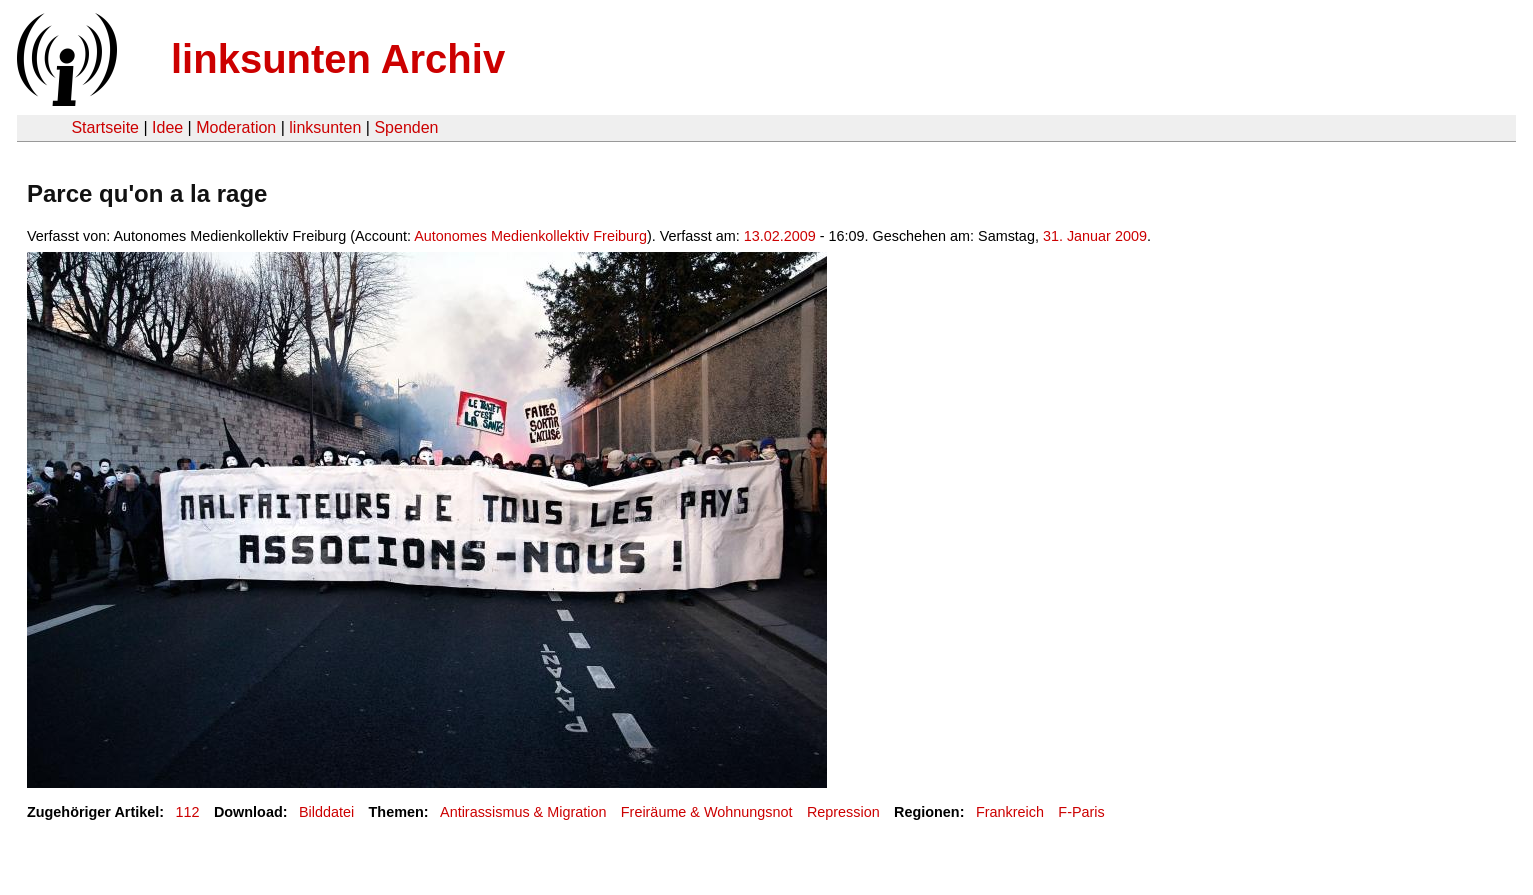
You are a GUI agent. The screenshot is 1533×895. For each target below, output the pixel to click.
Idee (167, 127)
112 (188, 812)
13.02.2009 (780, 236)
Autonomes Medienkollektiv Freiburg (530, 236)
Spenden (406, 127)
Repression (843, 812)
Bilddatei (326, 812)
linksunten (325, 127)
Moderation (236, 127)
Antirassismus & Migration (523, 812)
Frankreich (1010, 812)
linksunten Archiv (338, 59)
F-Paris (1081, 812)
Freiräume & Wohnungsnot (707, 812)
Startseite (105, 127)
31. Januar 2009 (1095, 236)
